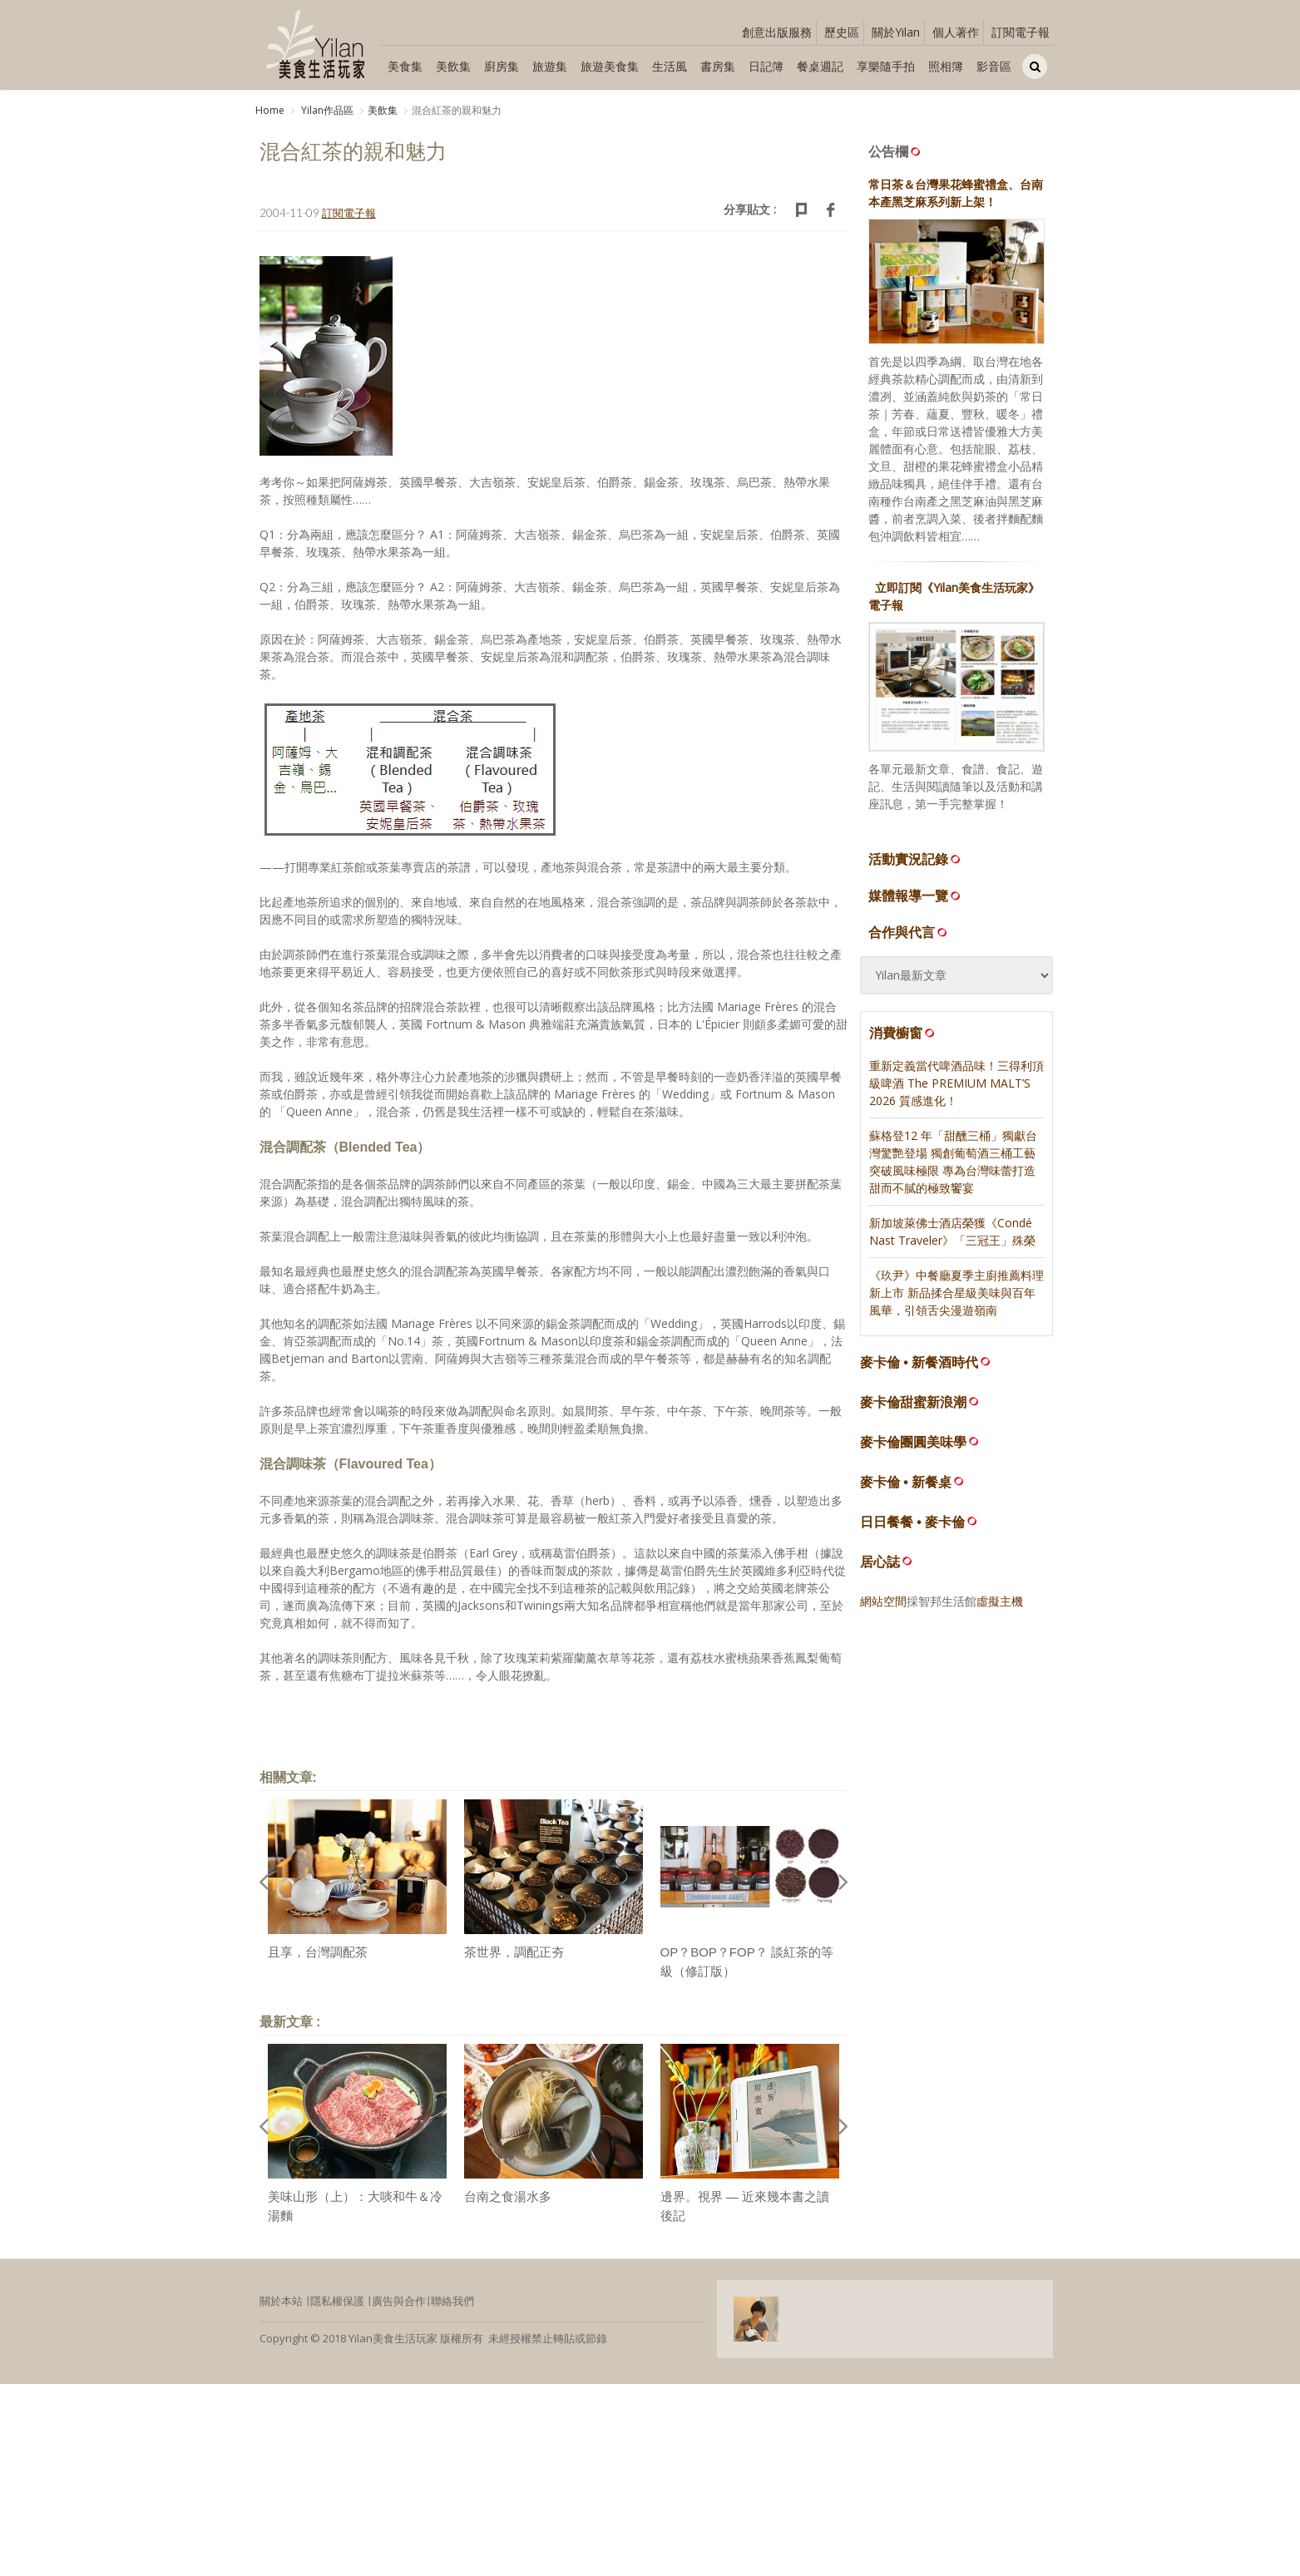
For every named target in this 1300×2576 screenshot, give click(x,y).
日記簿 (766, 66)
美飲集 (453, 66)
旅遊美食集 (610, 66)
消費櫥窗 (903, 1033)
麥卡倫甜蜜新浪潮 (913, 1402)
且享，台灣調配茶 (318, 1952)
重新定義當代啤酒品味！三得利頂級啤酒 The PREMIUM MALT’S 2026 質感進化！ (956, 1083)
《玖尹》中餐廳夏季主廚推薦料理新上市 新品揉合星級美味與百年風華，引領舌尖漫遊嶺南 (956, 1292)
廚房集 (501, 66)
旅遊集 (549, 66)
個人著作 (955, 32)
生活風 (669, 66)
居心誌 (880, 1562)
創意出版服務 (777, 32)
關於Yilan (896, 32)
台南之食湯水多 (507, 2196)
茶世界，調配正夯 (514, 1952)
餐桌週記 (820, 66)
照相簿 (945, 66)
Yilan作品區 (326, 110)
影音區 (993, 66)
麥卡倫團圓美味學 (913, 1442)
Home (269, 110)
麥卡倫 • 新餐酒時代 (919, 1362)
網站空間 (883, 1601)
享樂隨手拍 (886, 66)
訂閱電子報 (1020, 32)
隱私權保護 (337, 2300)
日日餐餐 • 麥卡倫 (913, 1522)
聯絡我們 (452, 2300)
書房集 (717, 66)
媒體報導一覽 (915, 895)
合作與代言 (909, 932)
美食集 (405, 66)
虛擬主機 (999, 1601)
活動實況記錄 (915, 859)
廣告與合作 (399, 2300)
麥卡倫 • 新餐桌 (906, 1482)
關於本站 (281, 2300)
